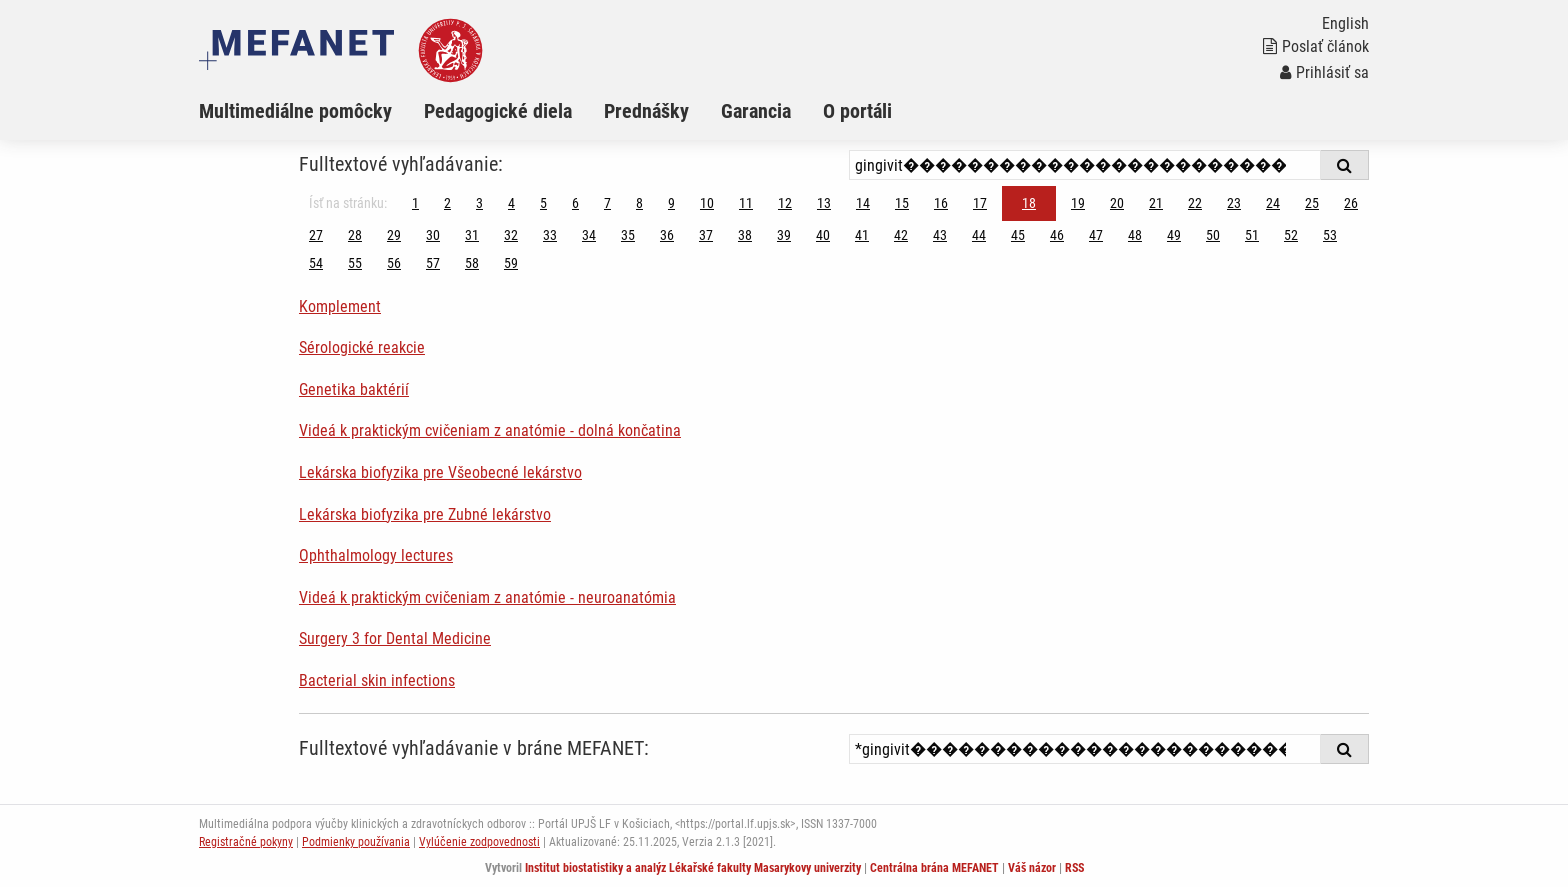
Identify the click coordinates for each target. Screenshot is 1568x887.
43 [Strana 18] (940, 235)
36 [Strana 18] (667, 235)
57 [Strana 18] (433, 263)
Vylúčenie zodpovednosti (479, 842)
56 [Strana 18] (394, 263)
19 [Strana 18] (1078, 203)
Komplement (340, 306)
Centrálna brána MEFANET (934, 868)
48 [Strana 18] (1135, 235)
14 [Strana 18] (863, 203)
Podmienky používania (356, 842)
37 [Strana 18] (706, 235)
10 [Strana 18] (707, 203)
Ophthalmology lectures (376, 555)
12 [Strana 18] (785, 203)
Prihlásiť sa (1324, 72)
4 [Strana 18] (511, 203)
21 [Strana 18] (1156, 203)
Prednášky (646, 111)
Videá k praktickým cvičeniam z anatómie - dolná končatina (490, 430)
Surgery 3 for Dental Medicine (395, 638)
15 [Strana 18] (902, 203)
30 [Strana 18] (433, 235)
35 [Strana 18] (628, 235)
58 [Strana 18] (472, 263)
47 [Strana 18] (1096, 235)
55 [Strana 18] (355, 263)
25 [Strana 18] (1312, 203)
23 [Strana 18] (1234, 203)
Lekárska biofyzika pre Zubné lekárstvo (425, 514)
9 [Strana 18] (671, 203)
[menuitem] (311, 111)
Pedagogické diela (498, 111)
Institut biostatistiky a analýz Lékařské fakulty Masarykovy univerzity (693, 868)
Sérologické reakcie (362, 347)
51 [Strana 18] (1252, 235)
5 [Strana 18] (543, 203)
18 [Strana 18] (1029, 203)
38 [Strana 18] (745, 235)
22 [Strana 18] (1195, 203)
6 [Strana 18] (575, 203)
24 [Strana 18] (1273, 203)
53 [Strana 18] (1330, 235)
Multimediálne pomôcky (295, 111)
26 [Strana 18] (1351, 203)
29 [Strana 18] (394, 235)
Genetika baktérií (354, 389)
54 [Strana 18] (316, 263)
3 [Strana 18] (479, 203)
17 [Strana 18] (980, 203)
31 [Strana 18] (472, 235)
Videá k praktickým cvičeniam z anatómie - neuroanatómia (487, 597)
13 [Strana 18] (824, 203)
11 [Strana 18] (746, 203)
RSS (1074, 868)
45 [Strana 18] (1018, 235)
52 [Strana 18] (1291, 235)
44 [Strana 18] (979, 235)
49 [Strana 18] (1174, 235)
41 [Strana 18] (862, 235)
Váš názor (1032, 868)
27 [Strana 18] (316, 235)
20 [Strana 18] (1117, 203)
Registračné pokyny (246, 842)
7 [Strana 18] (607, 203)
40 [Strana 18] (823, 235)
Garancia (756, 111)
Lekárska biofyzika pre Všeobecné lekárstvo (440, 472)
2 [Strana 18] (447, 203)
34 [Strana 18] (589, 235)
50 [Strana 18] (1213, 235)
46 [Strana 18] (1057, 235)
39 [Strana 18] (784, 235)
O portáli (857, 111)
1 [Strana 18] (415, 203)
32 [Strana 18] (511, 235)
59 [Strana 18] (511, 263)
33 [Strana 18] (550, 235)
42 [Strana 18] (901, 235)
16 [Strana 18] (941, 203)
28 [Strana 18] (355, 235)
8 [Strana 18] (639, 203)
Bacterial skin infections (377, 680)
